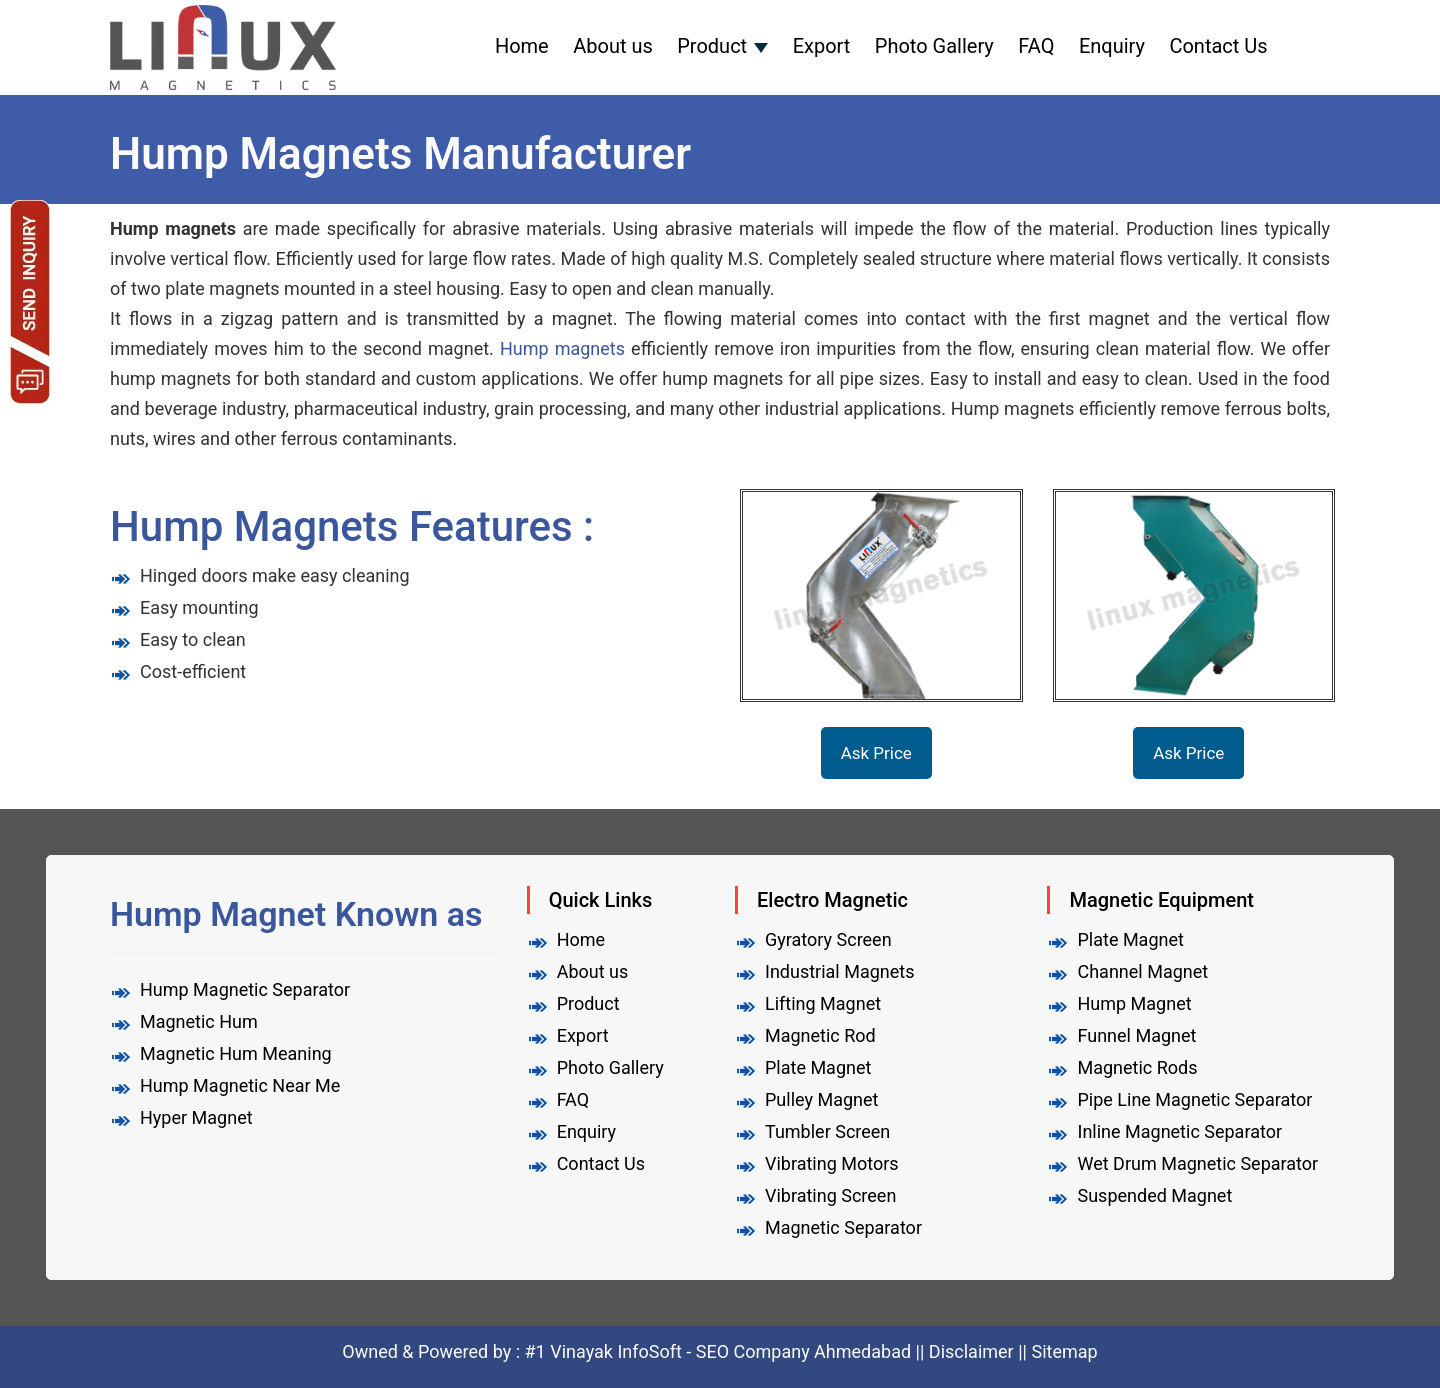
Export (822, 46)
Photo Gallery (934, 46)
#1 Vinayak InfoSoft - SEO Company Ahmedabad (720, 1351)
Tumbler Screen (827, 1131)
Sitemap (1064, 1351)
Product (712, 46)
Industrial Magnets (839, 971)
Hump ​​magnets (562, 348)
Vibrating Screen (830, 1195)
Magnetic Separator (843, 1227)
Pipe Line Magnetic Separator (1194, 1099)
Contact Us (1218, 46)
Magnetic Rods (1137, 1067)
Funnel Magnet (1136, 1035)
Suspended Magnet (1154, 1195)
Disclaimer (971, 1351)
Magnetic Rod (820, 1035)
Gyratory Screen (828, 939)
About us (613, 46)
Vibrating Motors (832, 1163)
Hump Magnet (1134, 1003)
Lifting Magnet (823, 1003)
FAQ (1036, 46)
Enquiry (1112, 46)
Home (522, 46)
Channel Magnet (1142, 971)
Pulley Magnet (821, 1099)
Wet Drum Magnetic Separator (1197, 1163)
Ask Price (876, 753)
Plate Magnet (818, 1067)
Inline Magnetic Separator (1179, 1131)
